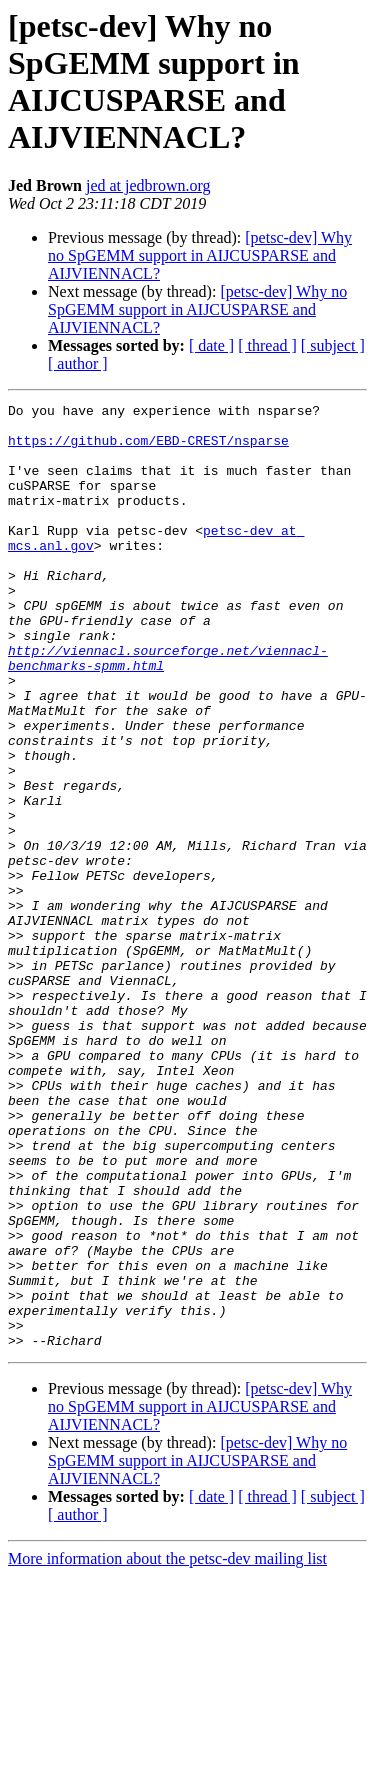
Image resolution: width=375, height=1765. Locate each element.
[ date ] (211, 345)
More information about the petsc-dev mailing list (167, 1747)
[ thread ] (267, 345)
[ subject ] (333, 345)
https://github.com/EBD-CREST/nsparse (148, 449)
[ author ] (78, 363)
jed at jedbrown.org (148, 185)
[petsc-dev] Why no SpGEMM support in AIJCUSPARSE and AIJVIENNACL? (200, 255)
